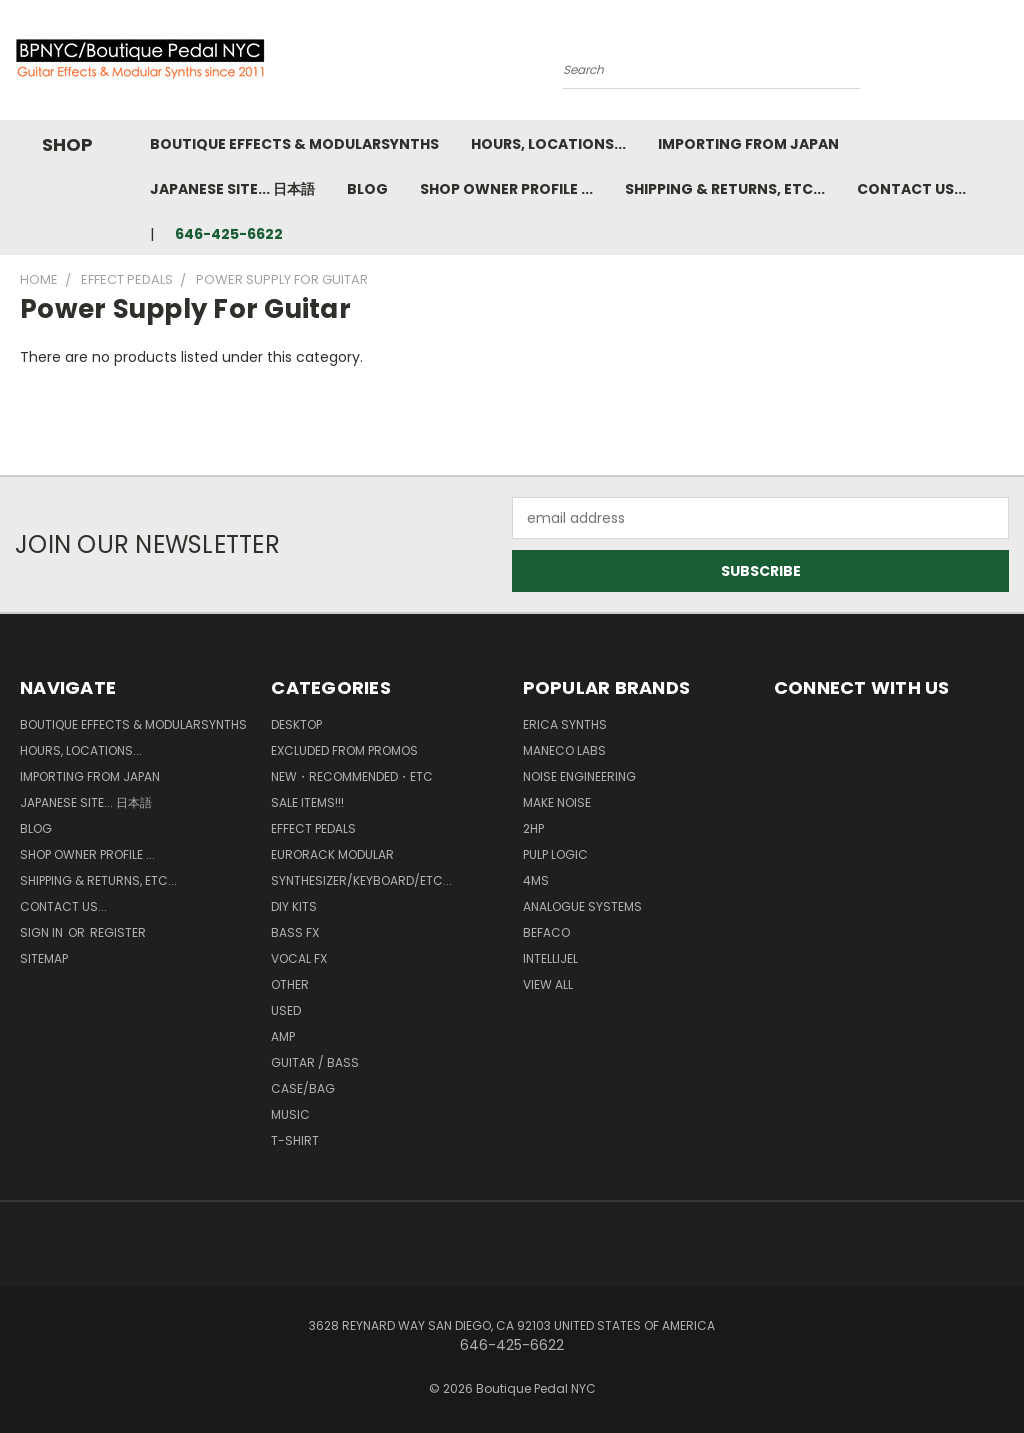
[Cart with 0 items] (1004, 65)
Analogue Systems (582, 906)
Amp (283, 1036)
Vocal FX (299, 958)
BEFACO (546, 932)
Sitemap (44, 958)
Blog (367, 189)
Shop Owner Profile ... (506, 189)
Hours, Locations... (548, 144)
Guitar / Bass (315, 1062)
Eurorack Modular (332, 854)
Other (290, 984)
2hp (533, 828)
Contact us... (911, 189)
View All (548, 984)
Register (118, 932)
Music (290, 1114)
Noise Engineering (579, 776)
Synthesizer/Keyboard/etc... (361, 880)
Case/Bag (303, 1088)
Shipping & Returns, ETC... (725, 189)
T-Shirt (295, 1140)
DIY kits (294, 906)
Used (286, 1010)
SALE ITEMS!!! (307, 802)
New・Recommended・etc (352, 776)
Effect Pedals (313, 828)
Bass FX (295, 932)
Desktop (296, 724)
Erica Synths (565, 724)
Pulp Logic (555, 854)
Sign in (43, 932)
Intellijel (550, 958)
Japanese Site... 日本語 (232, 189)
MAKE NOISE (557, 802)
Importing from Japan (748, 144)
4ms (536, 880)
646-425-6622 (229, 234)
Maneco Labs (564, 750)
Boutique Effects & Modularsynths (294, 144)
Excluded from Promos (344, 750)
